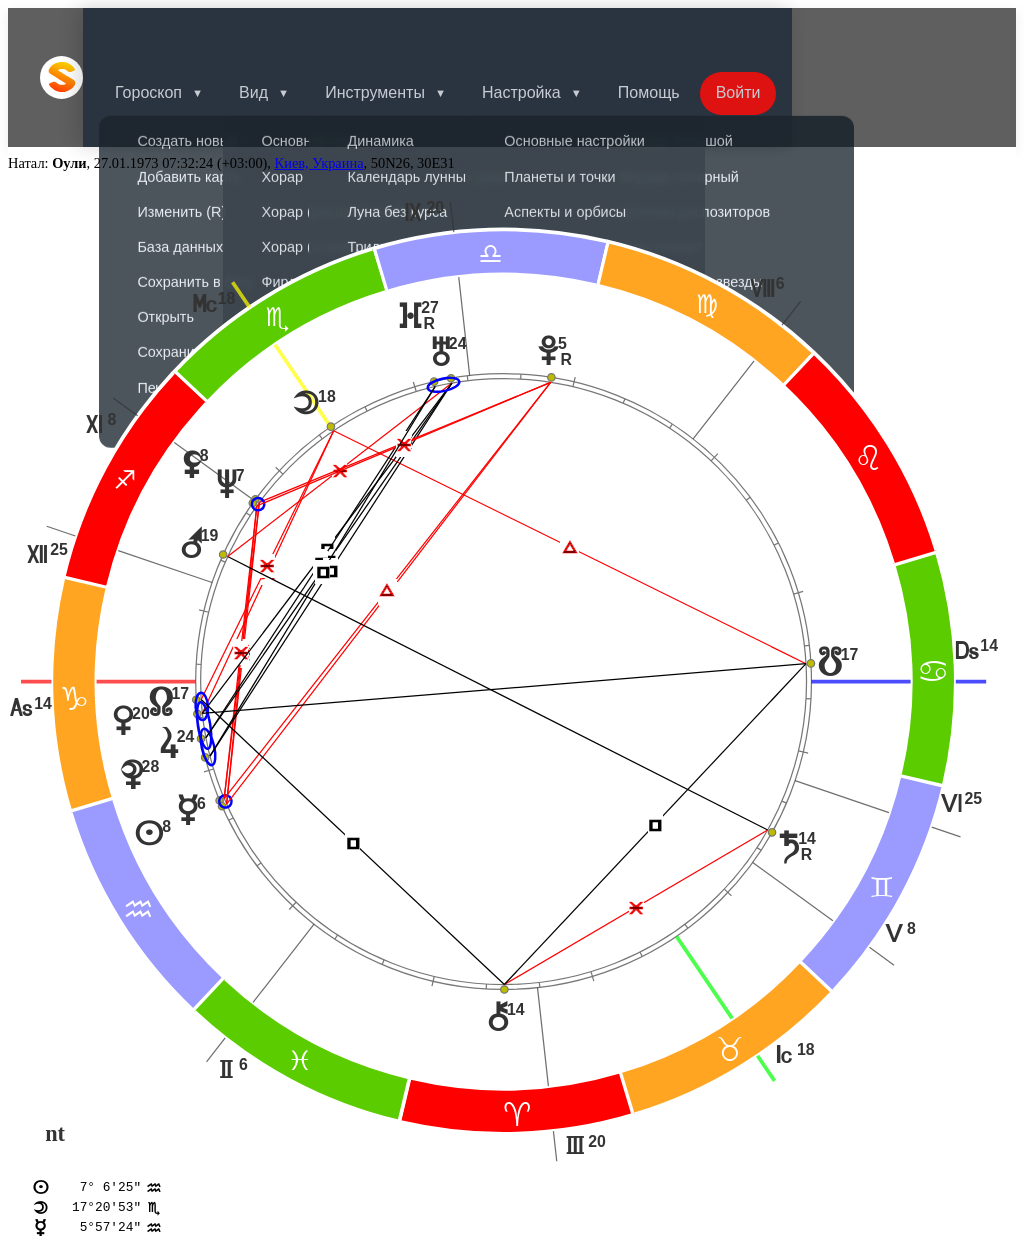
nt (55, 1045)
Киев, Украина (319, 74)
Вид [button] (281, 32)
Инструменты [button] (407, 32)
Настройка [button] (557, 32)
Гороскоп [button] (172, 32)
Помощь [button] (689, 32)
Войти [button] (782, 32)
